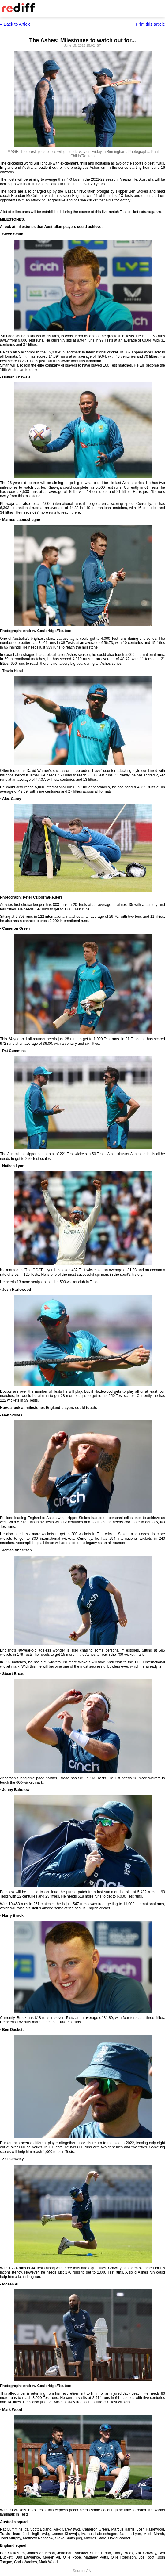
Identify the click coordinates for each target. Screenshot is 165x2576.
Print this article (150, 24)
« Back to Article (15, 24)
